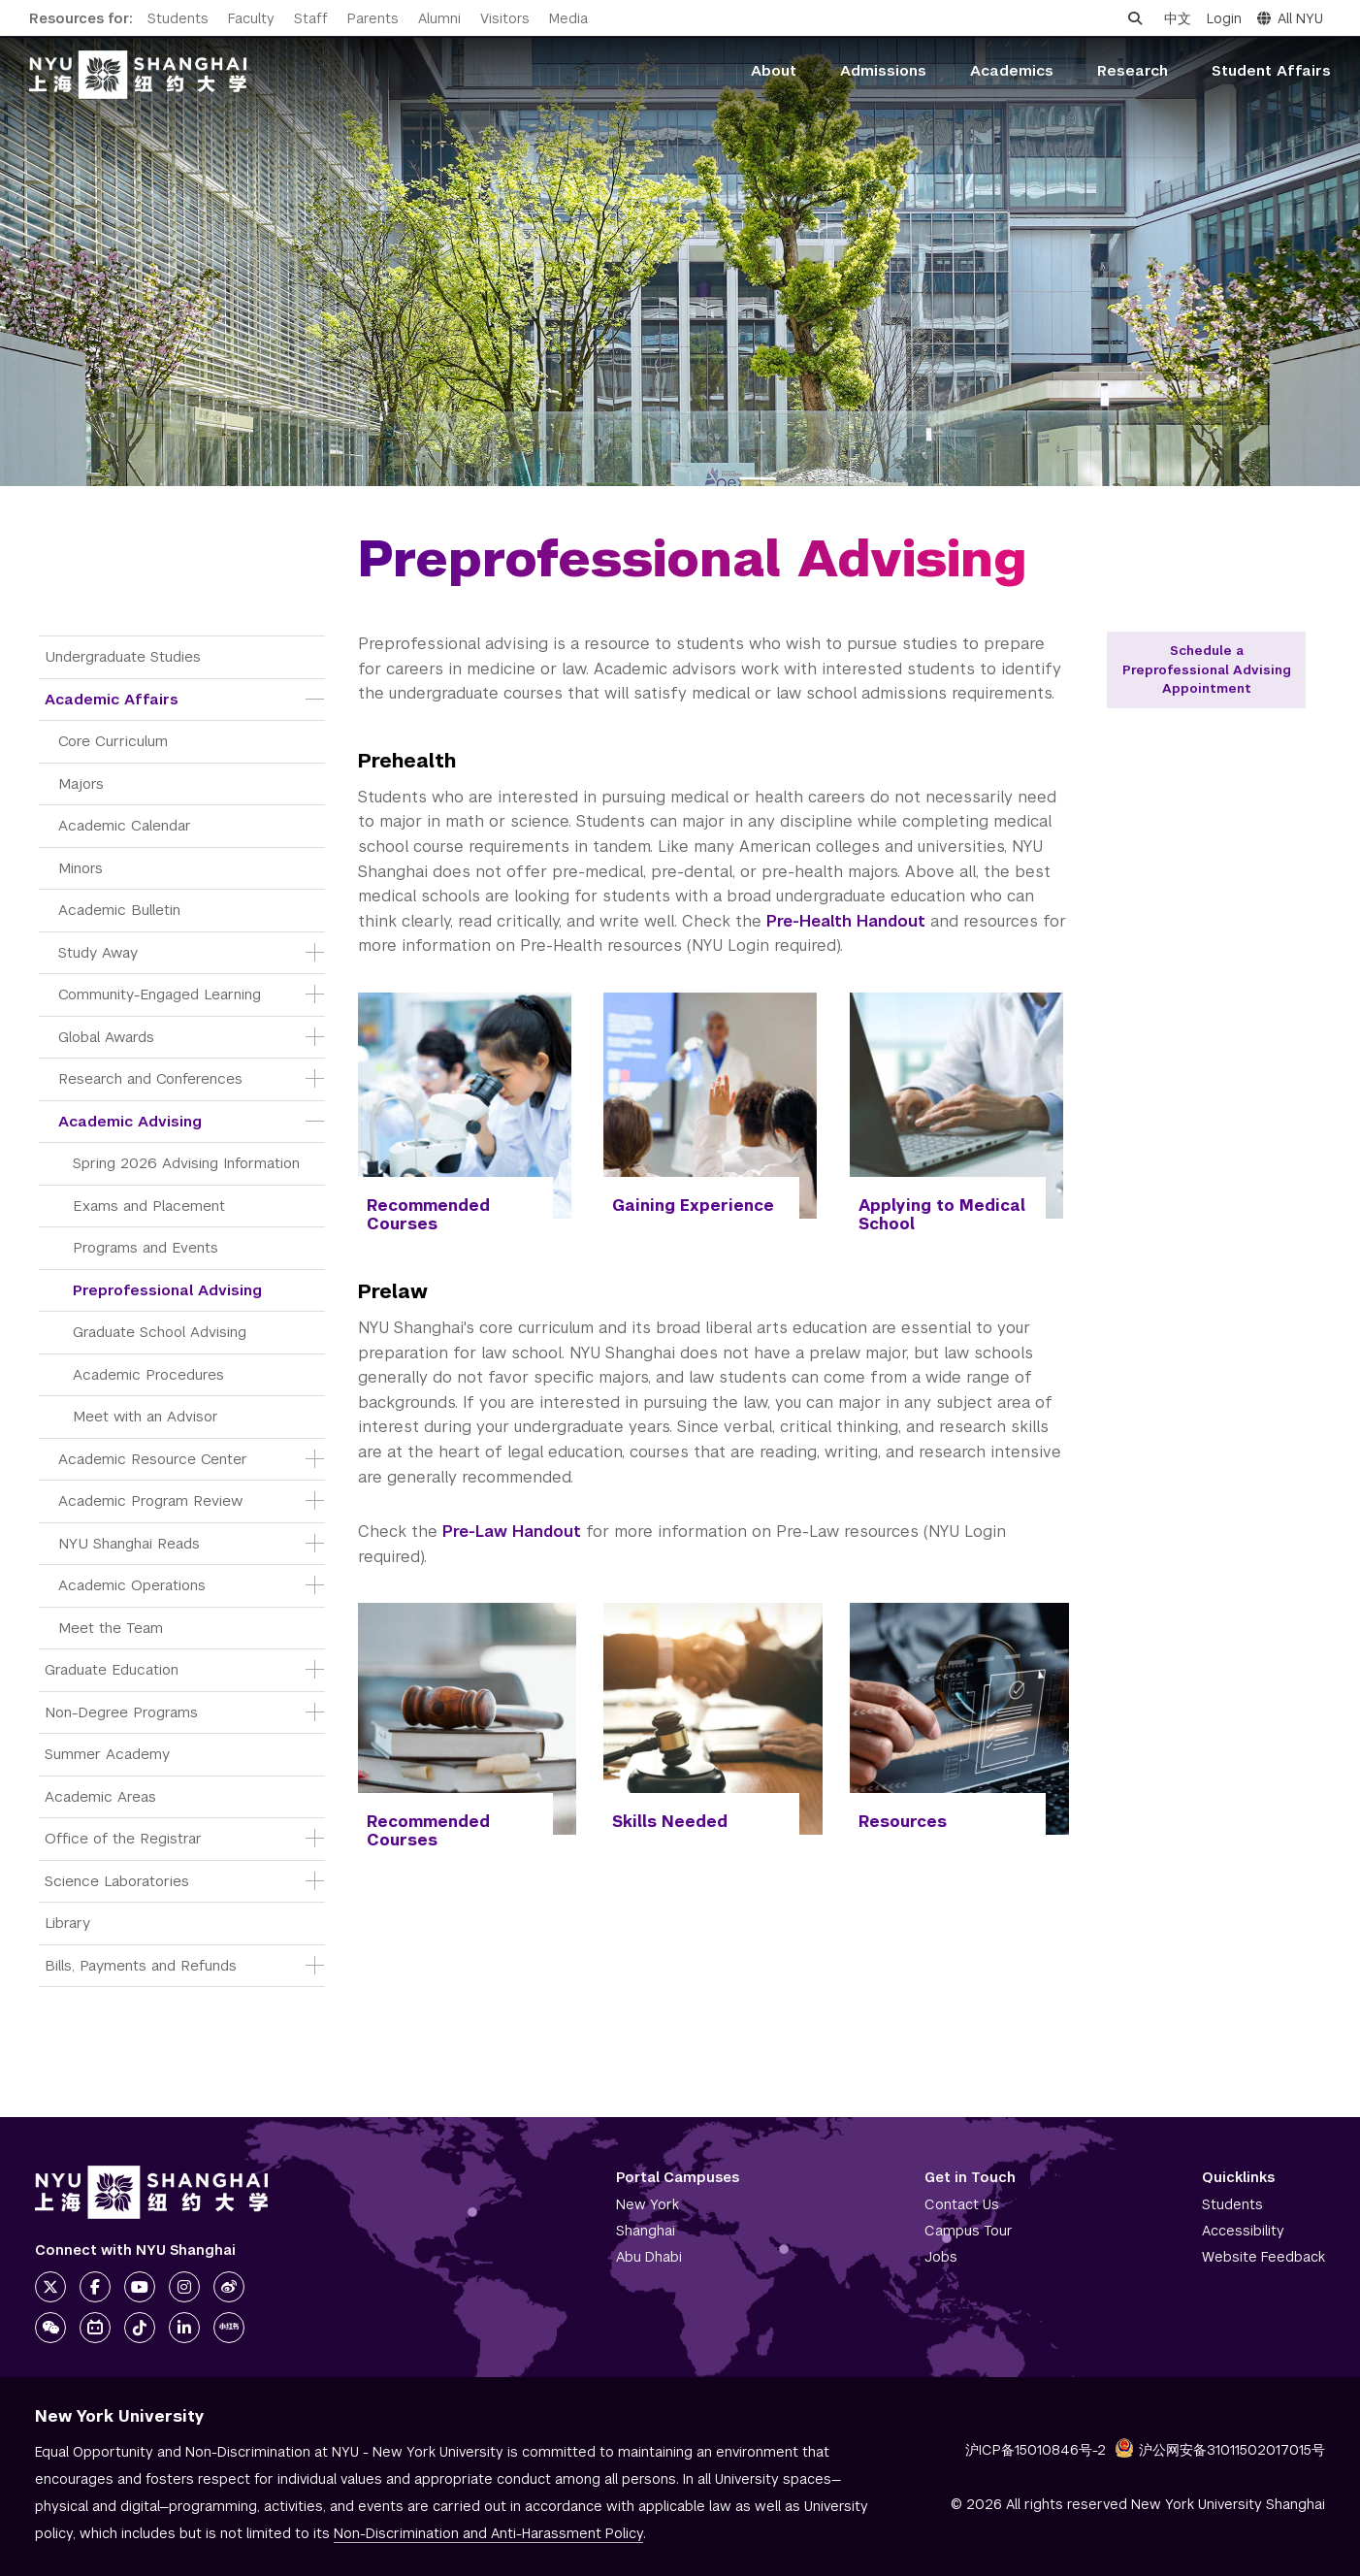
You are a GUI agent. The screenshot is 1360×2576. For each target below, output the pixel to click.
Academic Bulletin (119, 909)
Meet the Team (110, 1627)
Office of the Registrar (123, 1838)
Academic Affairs (111, 699)
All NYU (1290, 18)
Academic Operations (132, 1585)
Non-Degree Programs (121, 1712)
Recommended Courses (428, 1214)
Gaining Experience (693, 1205)
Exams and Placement (149, 1205)
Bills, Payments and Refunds (141, 1965)
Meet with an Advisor (145, 1416)
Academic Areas (100, 1796)
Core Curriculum (113, 741)
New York (647, 2204)
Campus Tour (968, 2230)
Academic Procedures (148, 1374)
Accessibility (1243, 2230)
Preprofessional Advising (167, 1290)
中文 (1177, 18)
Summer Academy (107, 1754)
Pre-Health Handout (845, 921)
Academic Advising (130, 1121)
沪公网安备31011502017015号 (1220, 2450)
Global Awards (106, 1036)
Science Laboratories (117, 1881)
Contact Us (961, 2204)
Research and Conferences (150, 1078)
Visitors (505, 18)
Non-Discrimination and (488, 2533)
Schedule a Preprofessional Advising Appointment (1206, 669)
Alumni (439, 18)
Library (67, 1922)
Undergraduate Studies (123, 656)
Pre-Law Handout (511, 1531)
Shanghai (645, 2230)
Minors (80, 868)
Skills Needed (670, 1821)
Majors (81, 783)
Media (568, 18)
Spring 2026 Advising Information (186, 1163)
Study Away (98, 952)
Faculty (251, 18)
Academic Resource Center (152, 1459)
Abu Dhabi (649, 2257)
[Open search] (1135, 18)
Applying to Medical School (941, 1214)
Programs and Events (145, 1247)
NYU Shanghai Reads (129, 1543)
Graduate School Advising (159, 1331)
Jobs (940, 2257)
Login (1224, 18)
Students (178, 18)
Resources (902, 1821)
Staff (311, 18)
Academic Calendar (124, 825)
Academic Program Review (150, 1500)
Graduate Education (111, 1669)
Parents (373, 18)
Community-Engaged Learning (159, 994)
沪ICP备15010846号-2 (1035, 2450)
